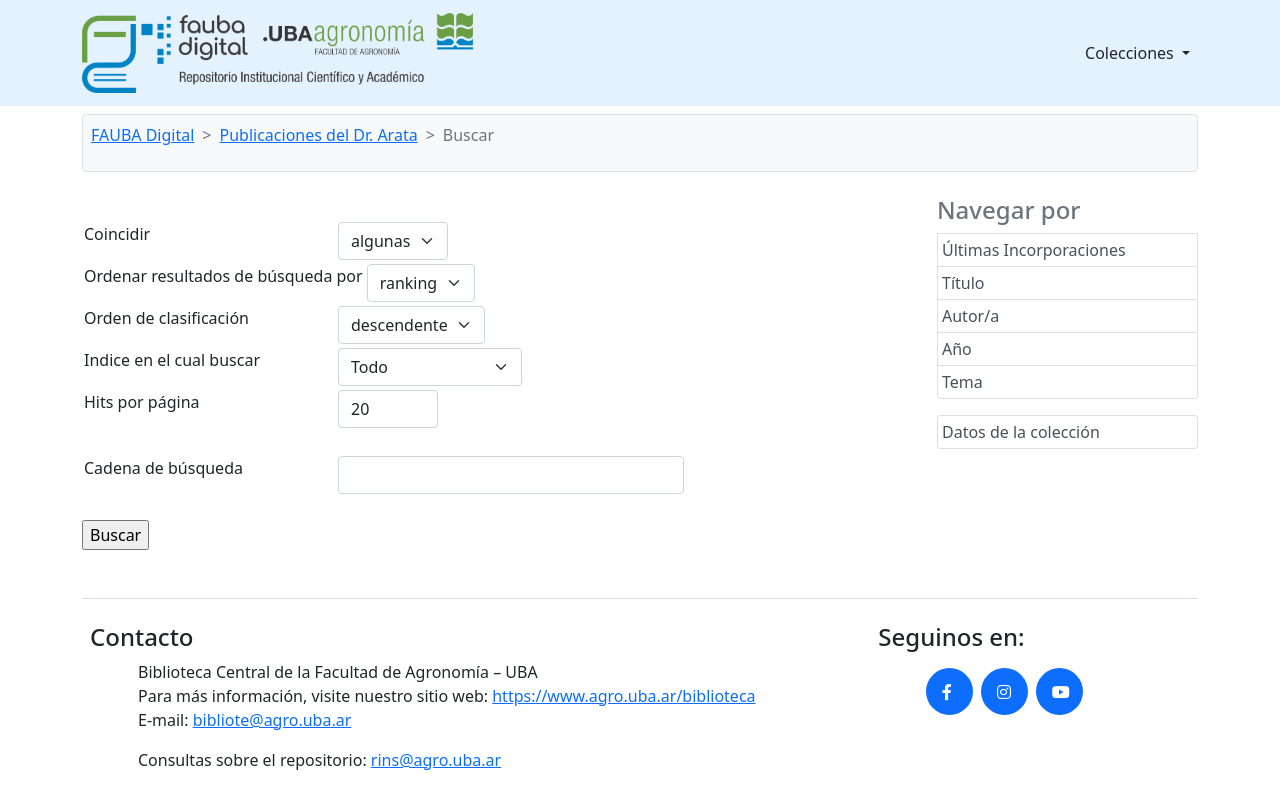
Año (957, 349)
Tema (962, 382)
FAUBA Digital (142, 135)
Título (963, 283)
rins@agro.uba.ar (436, 760)
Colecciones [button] (1131, 53)
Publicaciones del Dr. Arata (319, 135)
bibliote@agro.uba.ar (272, 720)
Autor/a (970, 316)
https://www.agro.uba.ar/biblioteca (623, 696)
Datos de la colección (1021, 432)
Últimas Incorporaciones (1034, 250)
